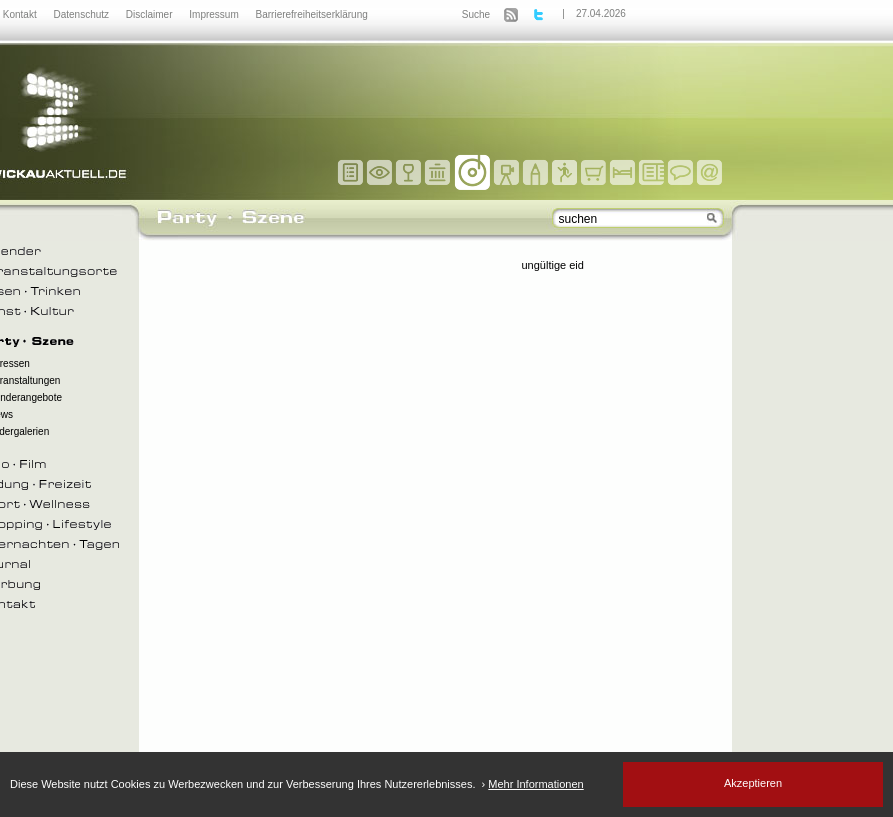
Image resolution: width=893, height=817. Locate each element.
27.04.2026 (601, 13)
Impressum (215, 14)
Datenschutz (82, 14)
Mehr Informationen (535, 784)
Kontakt (21, 14)
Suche (476, 14)
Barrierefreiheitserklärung (312, 14)
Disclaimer (150, 14)
